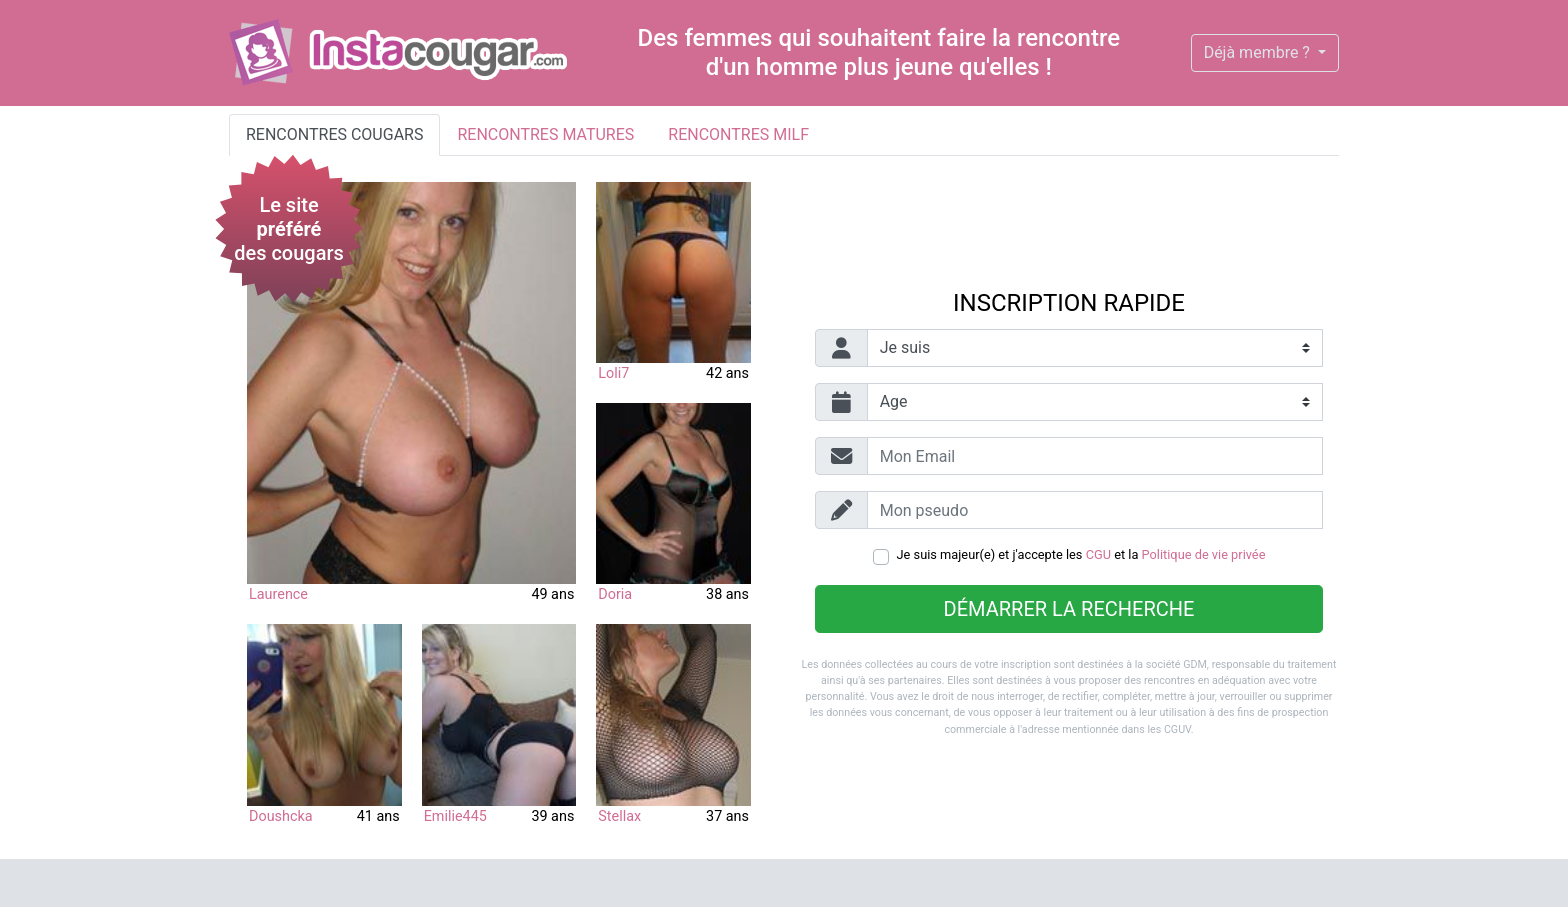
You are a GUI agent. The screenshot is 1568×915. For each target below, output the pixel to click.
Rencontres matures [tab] (545, 134)
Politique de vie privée (1204, 554)
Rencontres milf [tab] (738, 134)
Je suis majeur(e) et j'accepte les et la (1081, 554)
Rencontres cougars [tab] (334, 134)
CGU (1098, 554)
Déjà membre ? (1259, 52)
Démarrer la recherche (1069, 609)
